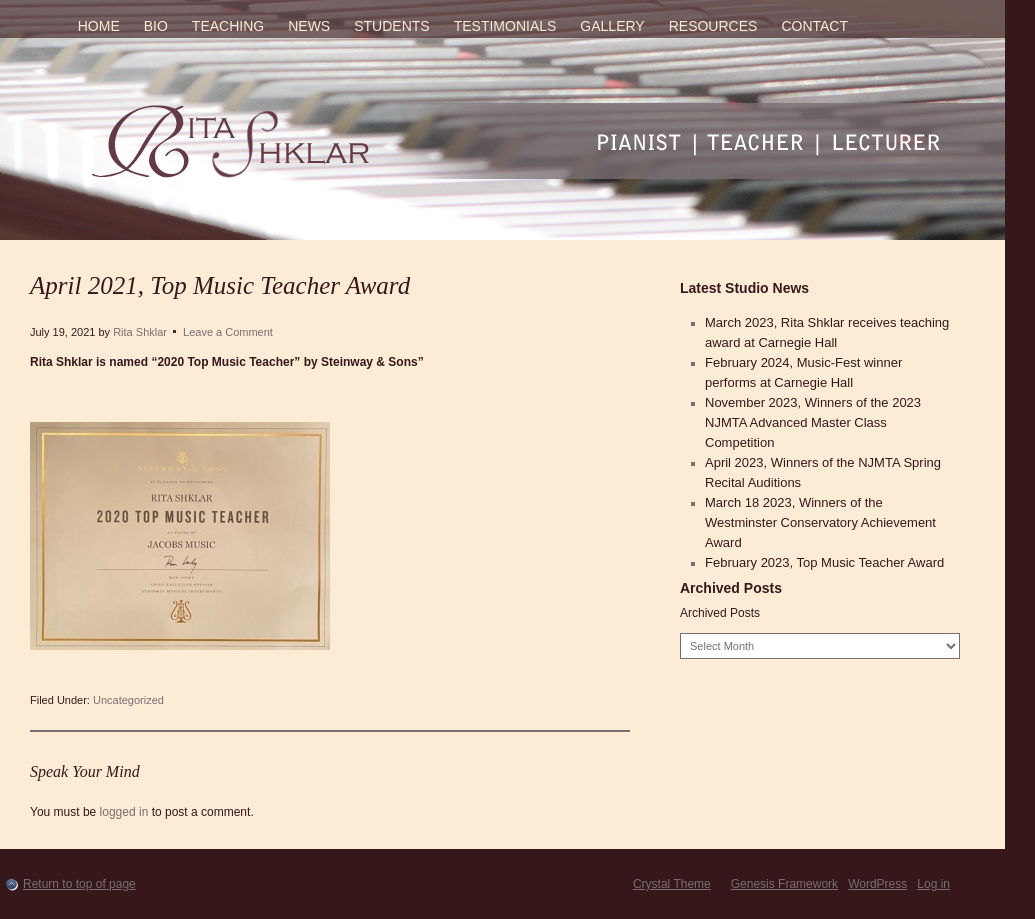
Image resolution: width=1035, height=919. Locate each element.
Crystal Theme (672, 884)
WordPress (877, 884)
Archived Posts (720, 613)
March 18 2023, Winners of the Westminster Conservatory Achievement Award (820, 522)
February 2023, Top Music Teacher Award (824, 562)
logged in (124, 812)
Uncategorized (128, 700)
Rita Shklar (160, 60)
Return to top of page (79, 884)
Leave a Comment (228, 332)
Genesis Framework (784, 884)
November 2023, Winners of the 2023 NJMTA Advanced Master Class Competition (813, 422)
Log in (933, 884)
